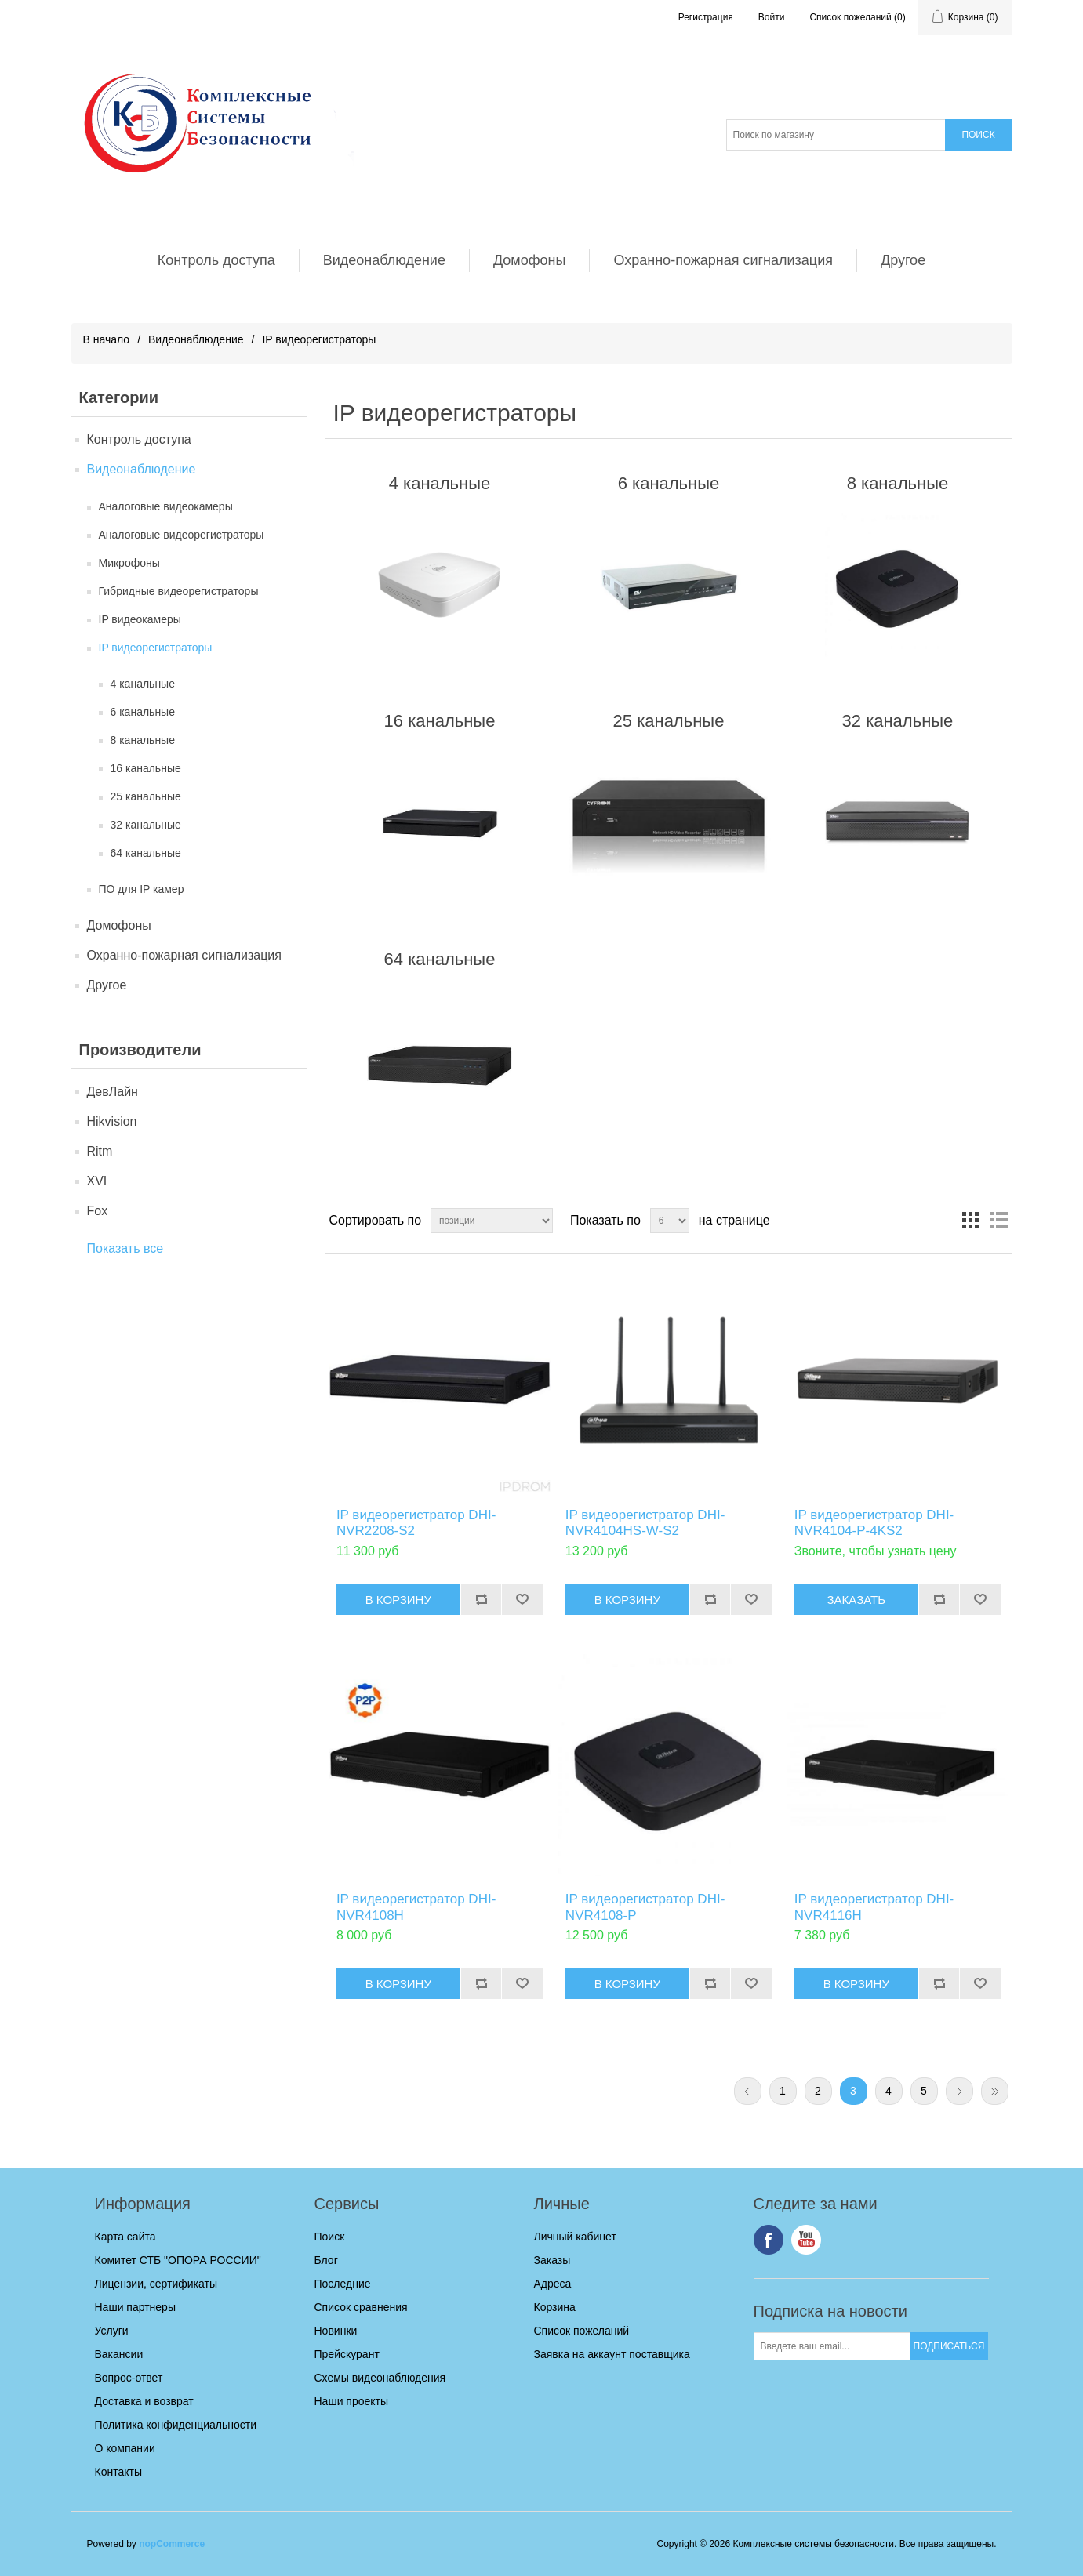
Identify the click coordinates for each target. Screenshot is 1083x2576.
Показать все (125, 1248)
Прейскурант (347, 2354)
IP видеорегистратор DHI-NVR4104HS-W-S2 (645, 1523)
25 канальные (146, 796)
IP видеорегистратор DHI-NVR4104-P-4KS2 (874, 1523)
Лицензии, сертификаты (156, 2283)
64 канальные (146, 853)
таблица (970, 1220)
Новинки (336, 2330)
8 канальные (143, 740)
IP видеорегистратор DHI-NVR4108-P (645, 1907)
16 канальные (146, 768)
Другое (903, 260)
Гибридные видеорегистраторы (179, 591)
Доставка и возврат (144, 2401)
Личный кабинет (575, 2236)
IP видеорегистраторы (156, 647)
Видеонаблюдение (384, 260)
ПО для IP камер (141, 889)
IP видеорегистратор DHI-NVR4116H (874, 1907)
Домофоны (529, 260)
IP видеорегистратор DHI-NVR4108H (416, 1907)
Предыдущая (747, 2091)
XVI (97, 1181)
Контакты (118, 2471)
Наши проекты (351, 2401)
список (999, 1220)
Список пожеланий (582, 2330)
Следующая (959, 2091)
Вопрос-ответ (129, 2377)
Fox (97, 1210)
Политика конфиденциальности (176, 2424)
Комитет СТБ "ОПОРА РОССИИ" (178, 2260)
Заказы (552, 2260)
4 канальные (143, 683)
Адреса (553, 2283)
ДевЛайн (112, 1091)
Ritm (100, 1151)
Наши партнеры (135, 2307)
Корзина (555, 2307)
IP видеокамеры (140, 619)
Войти (771, 17)
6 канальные (143, 712)
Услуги (112, 2330)
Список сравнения (361, 2307)
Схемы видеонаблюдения (380, 2377)
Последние (342, 2283)
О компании (125, 2448)
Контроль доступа (216, 260)
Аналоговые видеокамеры (166, 506)
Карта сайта (125, 2236)
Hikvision (112, 1121)
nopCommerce (172, 2543)
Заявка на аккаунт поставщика (612, 2354)
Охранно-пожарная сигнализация (723, 260)
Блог (326, 2260)
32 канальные (146, 824)
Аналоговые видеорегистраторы (181, 534)
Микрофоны (129, 563)
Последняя (994, 2091)
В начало (106, 339)
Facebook (768, 2240)
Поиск (329, 2236)
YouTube (806, 2240)
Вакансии (119, 2354)
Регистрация (705, 17)
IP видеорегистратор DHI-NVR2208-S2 (416, 1523)
